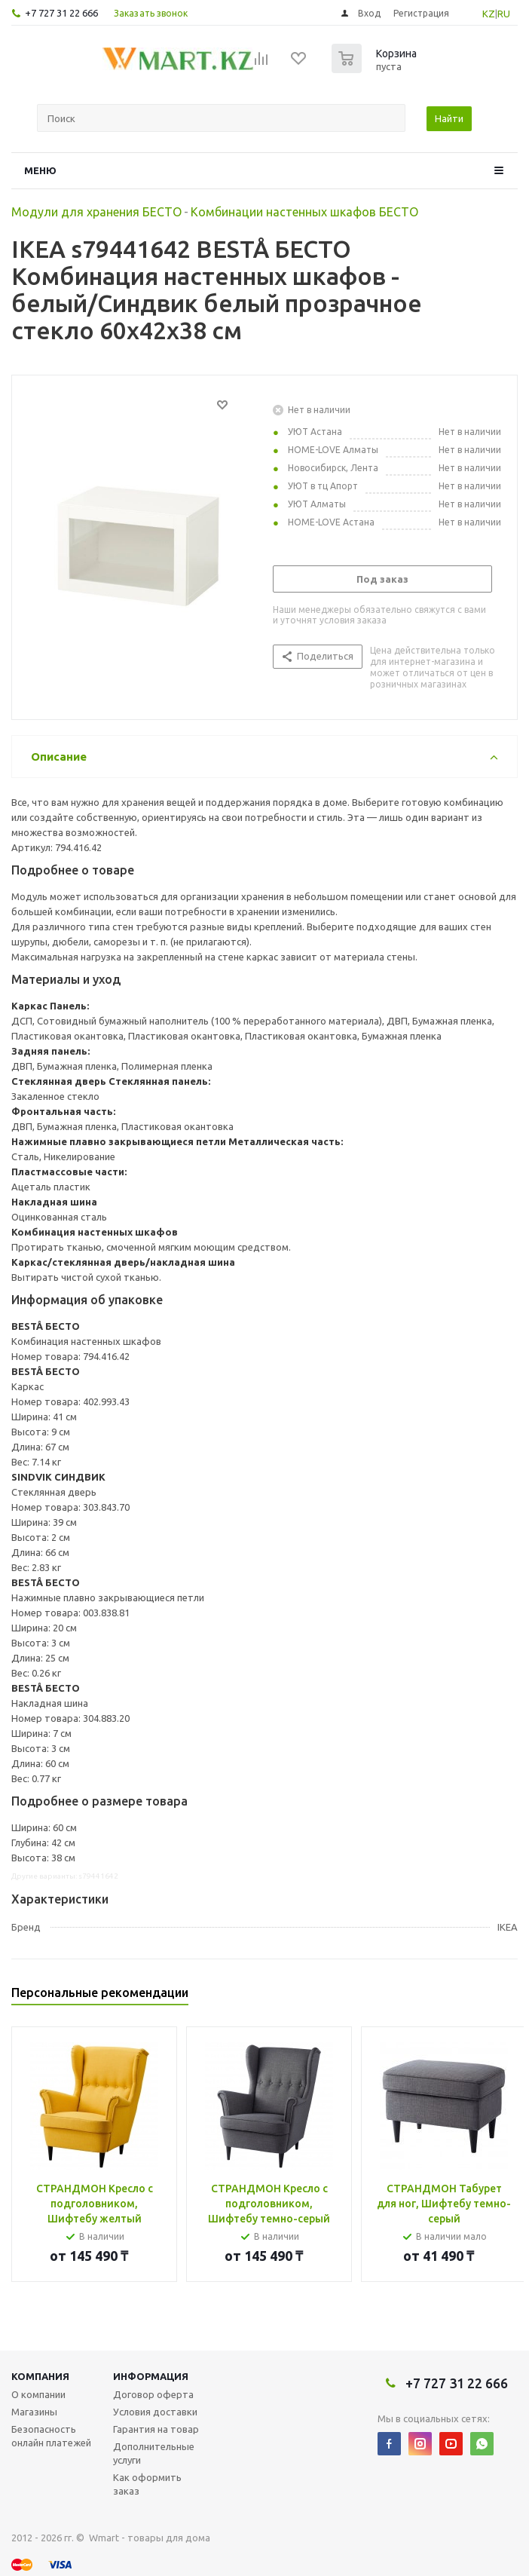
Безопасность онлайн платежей (51, 2436)
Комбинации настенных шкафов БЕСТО (304, 212)
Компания (40, 2376)
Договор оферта (153, 2394)
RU (503, 13)
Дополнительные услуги (153, 2453)
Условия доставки (155, 2411)
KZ (488, 13)
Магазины (34, 2411)
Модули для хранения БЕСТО (96, 212)
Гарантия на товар (156, 2429)
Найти (449, 118)
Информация (150, 2376)
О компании (38, 2394)
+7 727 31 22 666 (61, 13)
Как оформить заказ (147, 2484)
